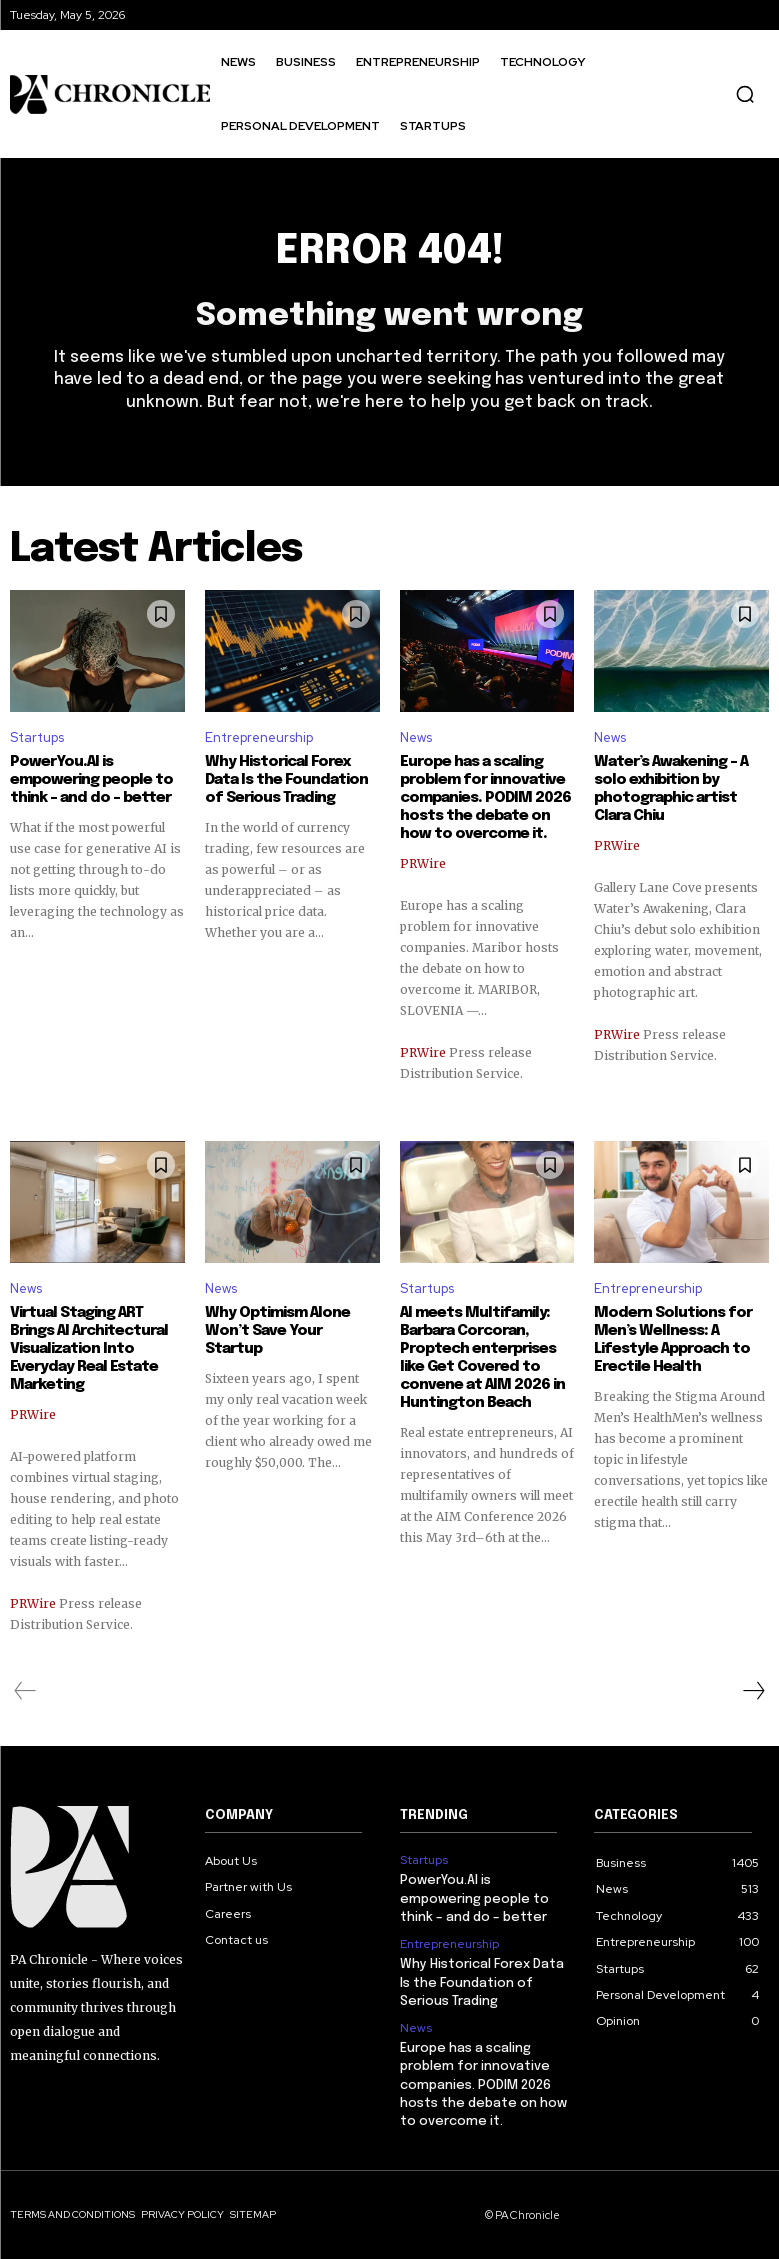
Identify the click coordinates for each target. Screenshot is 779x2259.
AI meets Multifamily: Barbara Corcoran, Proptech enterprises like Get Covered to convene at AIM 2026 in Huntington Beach (482, 1358)
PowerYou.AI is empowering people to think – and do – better (91, 780)
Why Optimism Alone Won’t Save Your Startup (277, 1331)
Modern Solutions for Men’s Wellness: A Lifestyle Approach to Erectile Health (673, 1340)
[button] (745, 94)
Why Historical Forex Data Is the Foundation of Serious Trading (286, 780)
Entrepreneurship (259, 737)
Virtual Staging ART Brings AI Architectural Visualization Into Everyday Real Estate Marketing (89, 1349)
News (416, 737)
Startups (37, 737)
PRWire (423, 863)
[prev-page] (25, 1691)
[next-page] (753, 1691)
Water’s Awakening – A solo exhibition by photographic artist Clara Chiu (671, 789)
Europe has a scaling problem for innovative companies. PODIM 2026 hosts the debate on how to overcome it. (485, 798)
